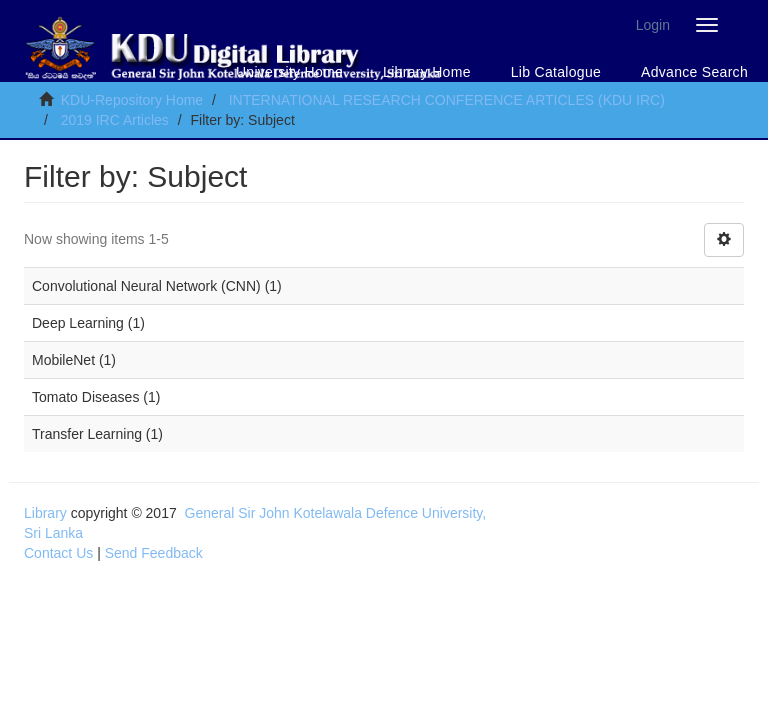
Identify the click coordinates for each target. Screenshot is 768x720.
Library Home (427, 72)
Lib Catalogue (556, 72)
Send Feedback (154, 553)
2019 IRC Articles (115, 120)
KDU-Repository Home (132, 100)
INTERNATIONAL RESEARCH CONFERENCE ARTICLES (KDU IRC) (447, 100)
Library (45, 513)
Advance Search (694, 72)
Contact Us (58, 553)
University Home (289, 72)
